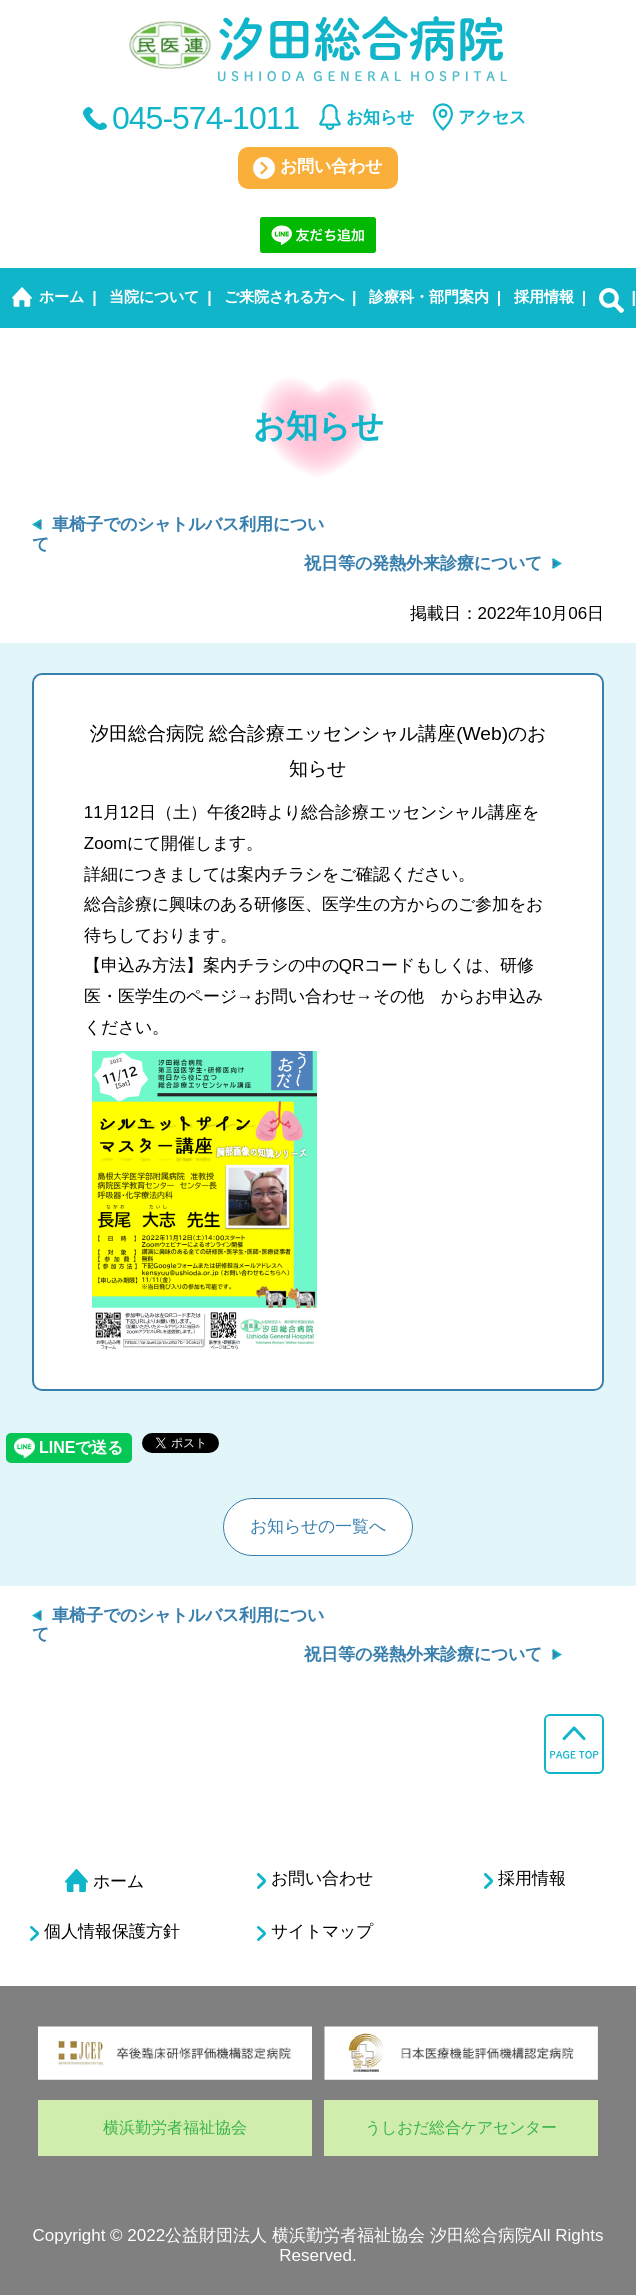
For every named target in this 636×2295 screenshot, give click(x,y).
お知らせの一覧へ (318, 1526)
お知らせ (380, 117)
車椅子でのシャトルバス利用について (178, 1625)
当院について (154, 296)
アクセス (492, 117)
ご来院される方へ (284, 296)
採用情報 (544, 296)
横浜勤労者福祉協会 (175, 2127)
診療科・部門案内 (429, 296)
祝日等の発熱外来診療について (423, 563)
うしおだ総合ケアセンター (461, 2127)
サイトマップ (315, 1932)
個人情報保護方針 (105, 1932)
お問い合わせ (317, 168)
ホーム (61, 296)
